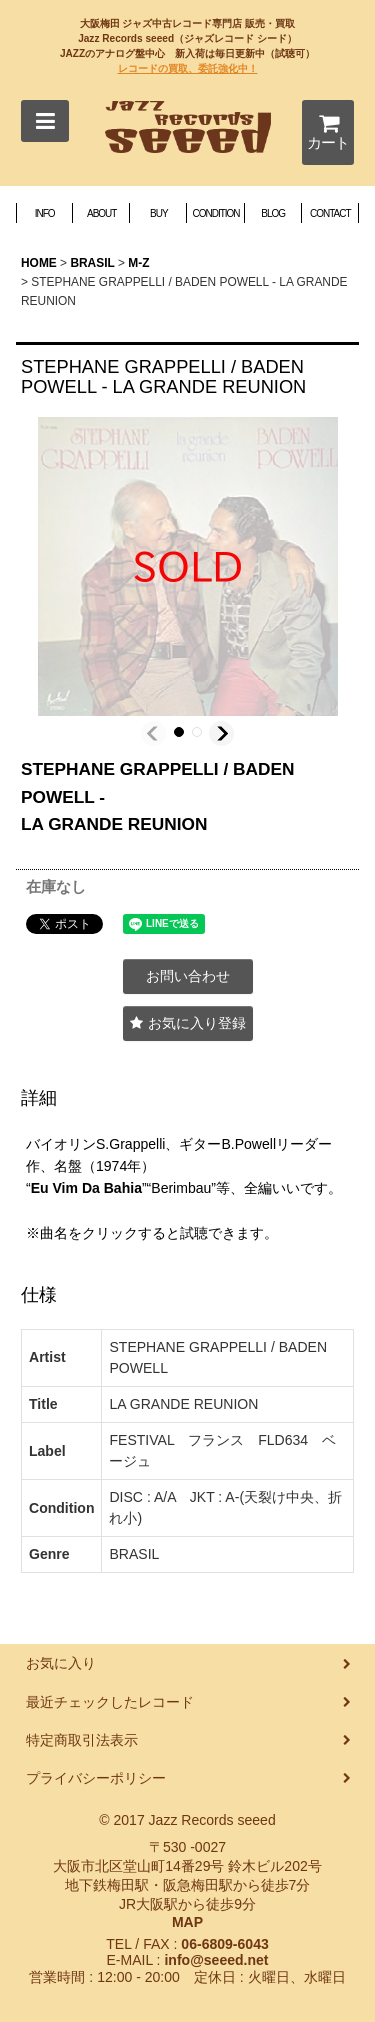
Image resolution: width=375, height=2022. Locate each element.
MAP (187, 1922)
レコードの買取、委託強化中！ (188, 68)
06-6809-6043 (224, 1944)
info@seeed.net (216, 1960)
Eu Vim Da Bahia (86, 1188)
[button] (45, 121)
